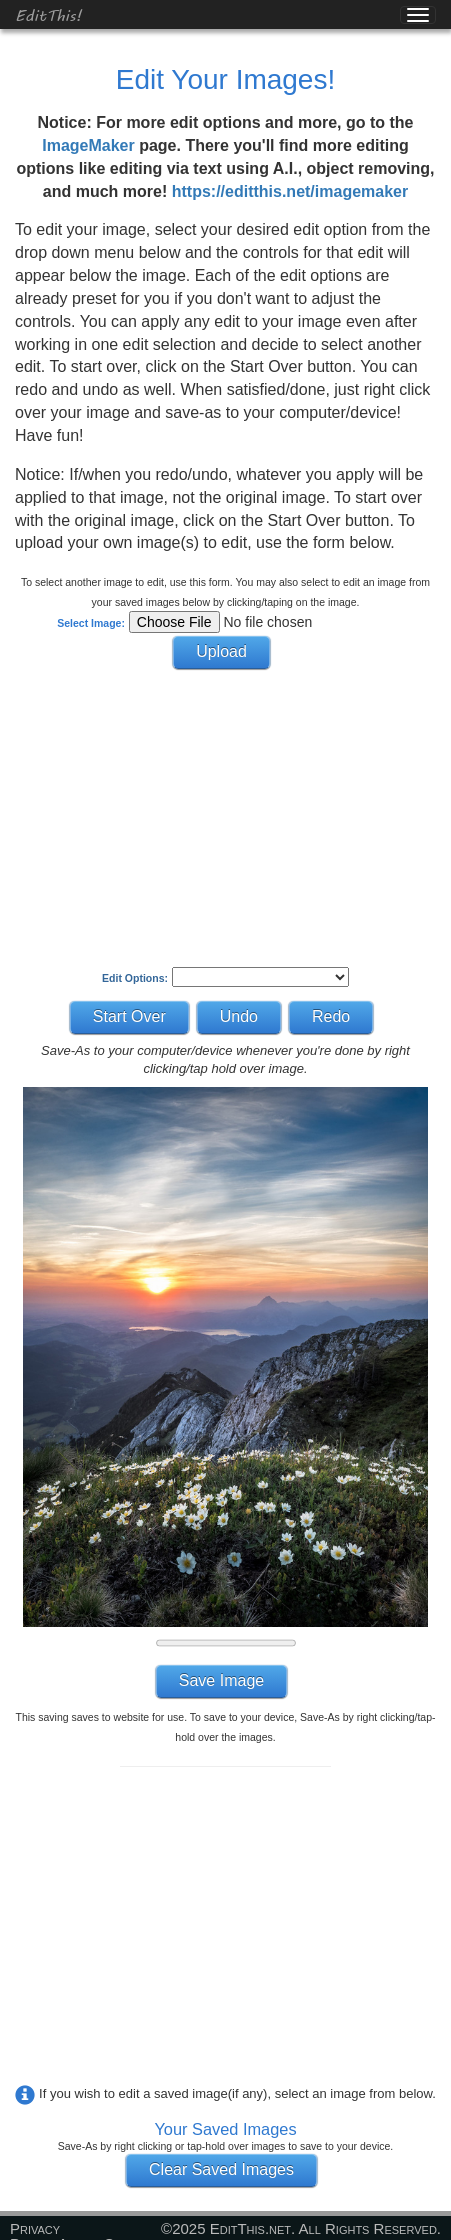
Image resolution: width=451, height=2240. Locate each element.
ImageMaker (88, 145)
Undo (239, 1016)
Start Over (129, 1016)
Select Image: (91, 623)
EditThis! (48, 14)
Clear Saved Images (221, 2169)
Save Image (221, 1680)
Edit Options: (135, 978)
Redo (331, 1016)
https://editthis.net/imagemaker (290, 191)
